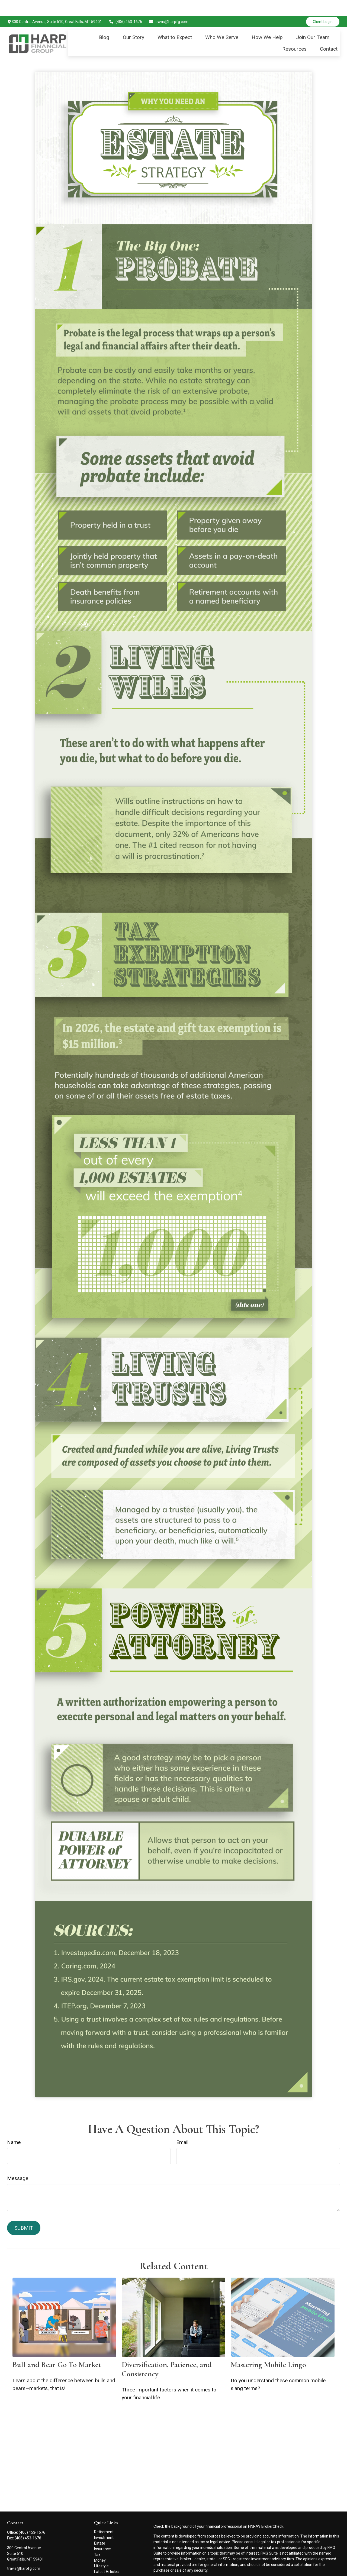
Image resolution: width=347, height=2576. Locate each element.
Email (182, 2126)
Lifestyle (101, 2550)
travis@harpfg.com (169, 5)
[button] (104, 21)
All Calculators (106, 2567)
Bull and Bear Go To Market (56, 2348)
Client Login (323, 5)
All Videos (102, 2561)
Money (100, 2544)
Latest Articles (106, 2555)
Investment (104, 2521)
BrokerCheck (272, 2510)
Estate (99, 2527)
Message (17, 2162)
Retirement (104, 2515)
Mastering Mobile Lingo (268, 2348)
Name (14, 2126)
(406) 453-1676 (125, 5)
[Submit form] (23, 2211)
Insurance (102, 2532)
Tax (97, 2538)
